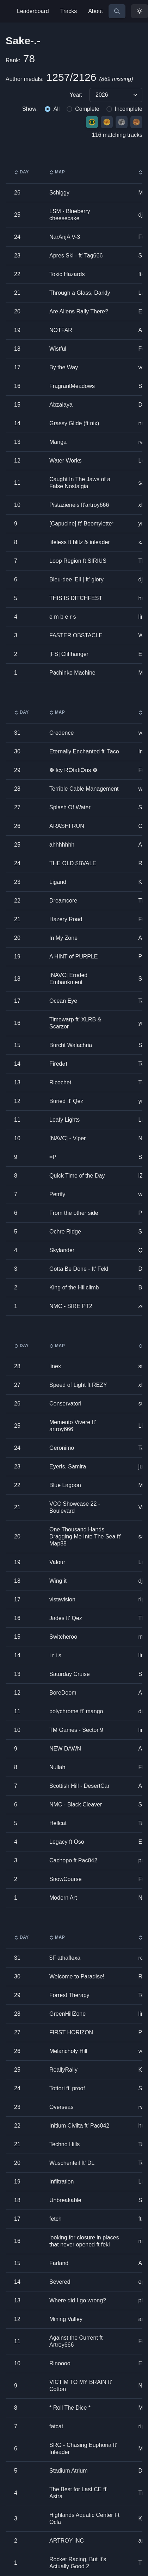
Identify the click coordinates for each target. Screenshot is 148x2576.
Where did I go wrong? (77, 2300)
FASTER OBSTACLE (76, 635)
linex (55, 1366)
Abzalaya (61, 405)
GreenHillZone (67, 2014)
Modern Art (63, 1898)
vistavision (62, 1599)
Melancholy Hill (68, 2051)
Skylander (61, 1250)
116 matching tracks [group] (117, 135)
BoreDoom (62, 1693)
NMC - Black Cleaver (75, 1804)
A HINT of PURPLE (73, 956)
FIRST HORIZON (71, 2032)
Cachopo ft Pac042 (73, 1860)
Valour (57, 1562)
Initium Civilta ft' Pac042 (79, 2126)
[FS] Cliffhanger (68, 654)
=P (52, 1157)
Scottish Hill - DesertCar (79, 1786)
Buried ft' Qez (66, 1101)
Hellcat (58, 1823)
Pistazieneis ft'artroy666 (79, 505)
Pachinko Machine (72, 673)
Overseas (61, 2107)
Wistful (57, 349)
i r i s (55, 1655)
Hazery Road (65, 919)
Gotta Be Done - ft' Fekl (78, 1269)
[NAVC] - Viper (67, 1138)
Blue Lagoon (65, 1485)
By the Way (63, 367)
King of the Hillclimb (74, 1287)
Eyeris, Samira (67, 1466)
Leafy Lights (64, 1120)
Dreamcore (63, 901)
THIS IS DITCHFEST (75, 598)
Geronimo (61, 1448)
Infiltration (61, 2182)
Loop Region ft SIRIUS (77, 561)
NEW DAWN (65, 1749)
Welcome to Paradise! (76, 1976)
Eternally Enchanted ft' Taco (84, 751)
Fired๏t (58, 1064)
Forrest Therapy (69, 1995)
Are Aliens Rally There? (78, 311)
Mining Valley (65, 2319)
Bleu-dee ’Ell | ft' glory (76, 579)
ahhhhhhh (61, 845)
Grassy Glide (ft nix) (74, 423)
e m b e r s (62, 617)
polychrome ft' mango (76, 1711)
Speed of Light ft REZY (78, 1385)
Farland (58, 2263)
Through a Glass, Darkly (79, 293)
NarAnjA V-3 (64, 237)
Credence (61, 733)
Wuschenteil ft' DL (71, 2163)
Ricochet (60, 1082)
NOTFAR (60, 330)
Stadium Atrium (68, 2471)
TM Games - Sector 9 (76, 1730)
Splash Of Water (70, 807)
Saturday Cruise (69, 1674)
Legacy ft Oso (66, 1842)
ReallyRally (63, 2070)
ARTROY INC (66, 2541)
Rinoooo (59, 2363)
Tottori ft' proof (67, 2088)
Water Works (65, 461)
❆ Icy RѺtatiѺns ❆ (73, 770)
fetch (55, 2219)
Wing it (58, 1581)
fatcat (56, 2426)
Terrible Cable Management (84, 789)
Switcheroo (63, 1637)
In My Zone (63, 938)
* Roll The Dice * (70, 2408)
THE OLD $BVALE (72, 863)
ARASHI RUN (66, 826)
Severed (59, 2282)
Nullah (57, 1767)
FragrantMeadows (72, 386)
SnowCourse (65, 1879)
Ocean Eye (63, 1001)
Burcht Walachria (70, 1045)
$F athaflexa (64, 1958)
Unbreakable (65, 2200)
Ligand (57, 882)
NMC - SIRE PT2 (70, 1306)
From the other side (73, 1213)
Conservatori (65, 1404)
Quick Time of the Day (77, 1176)
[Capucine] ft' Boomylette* (81, 524)
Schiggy (59, 193)
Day (21, 172)
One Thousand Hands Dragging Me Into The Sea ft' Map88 (85, 1536)
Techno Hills (64, 2144)
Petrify (57, 1194)
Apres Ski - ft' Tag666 (76, 256)
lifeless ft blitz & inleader (79, 542)
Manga (58, 442)
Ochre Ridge (65, 1232)
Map (57, 172)
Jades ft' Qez (65, 1618)
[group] (74, 95)
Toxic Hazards (67, 274)
